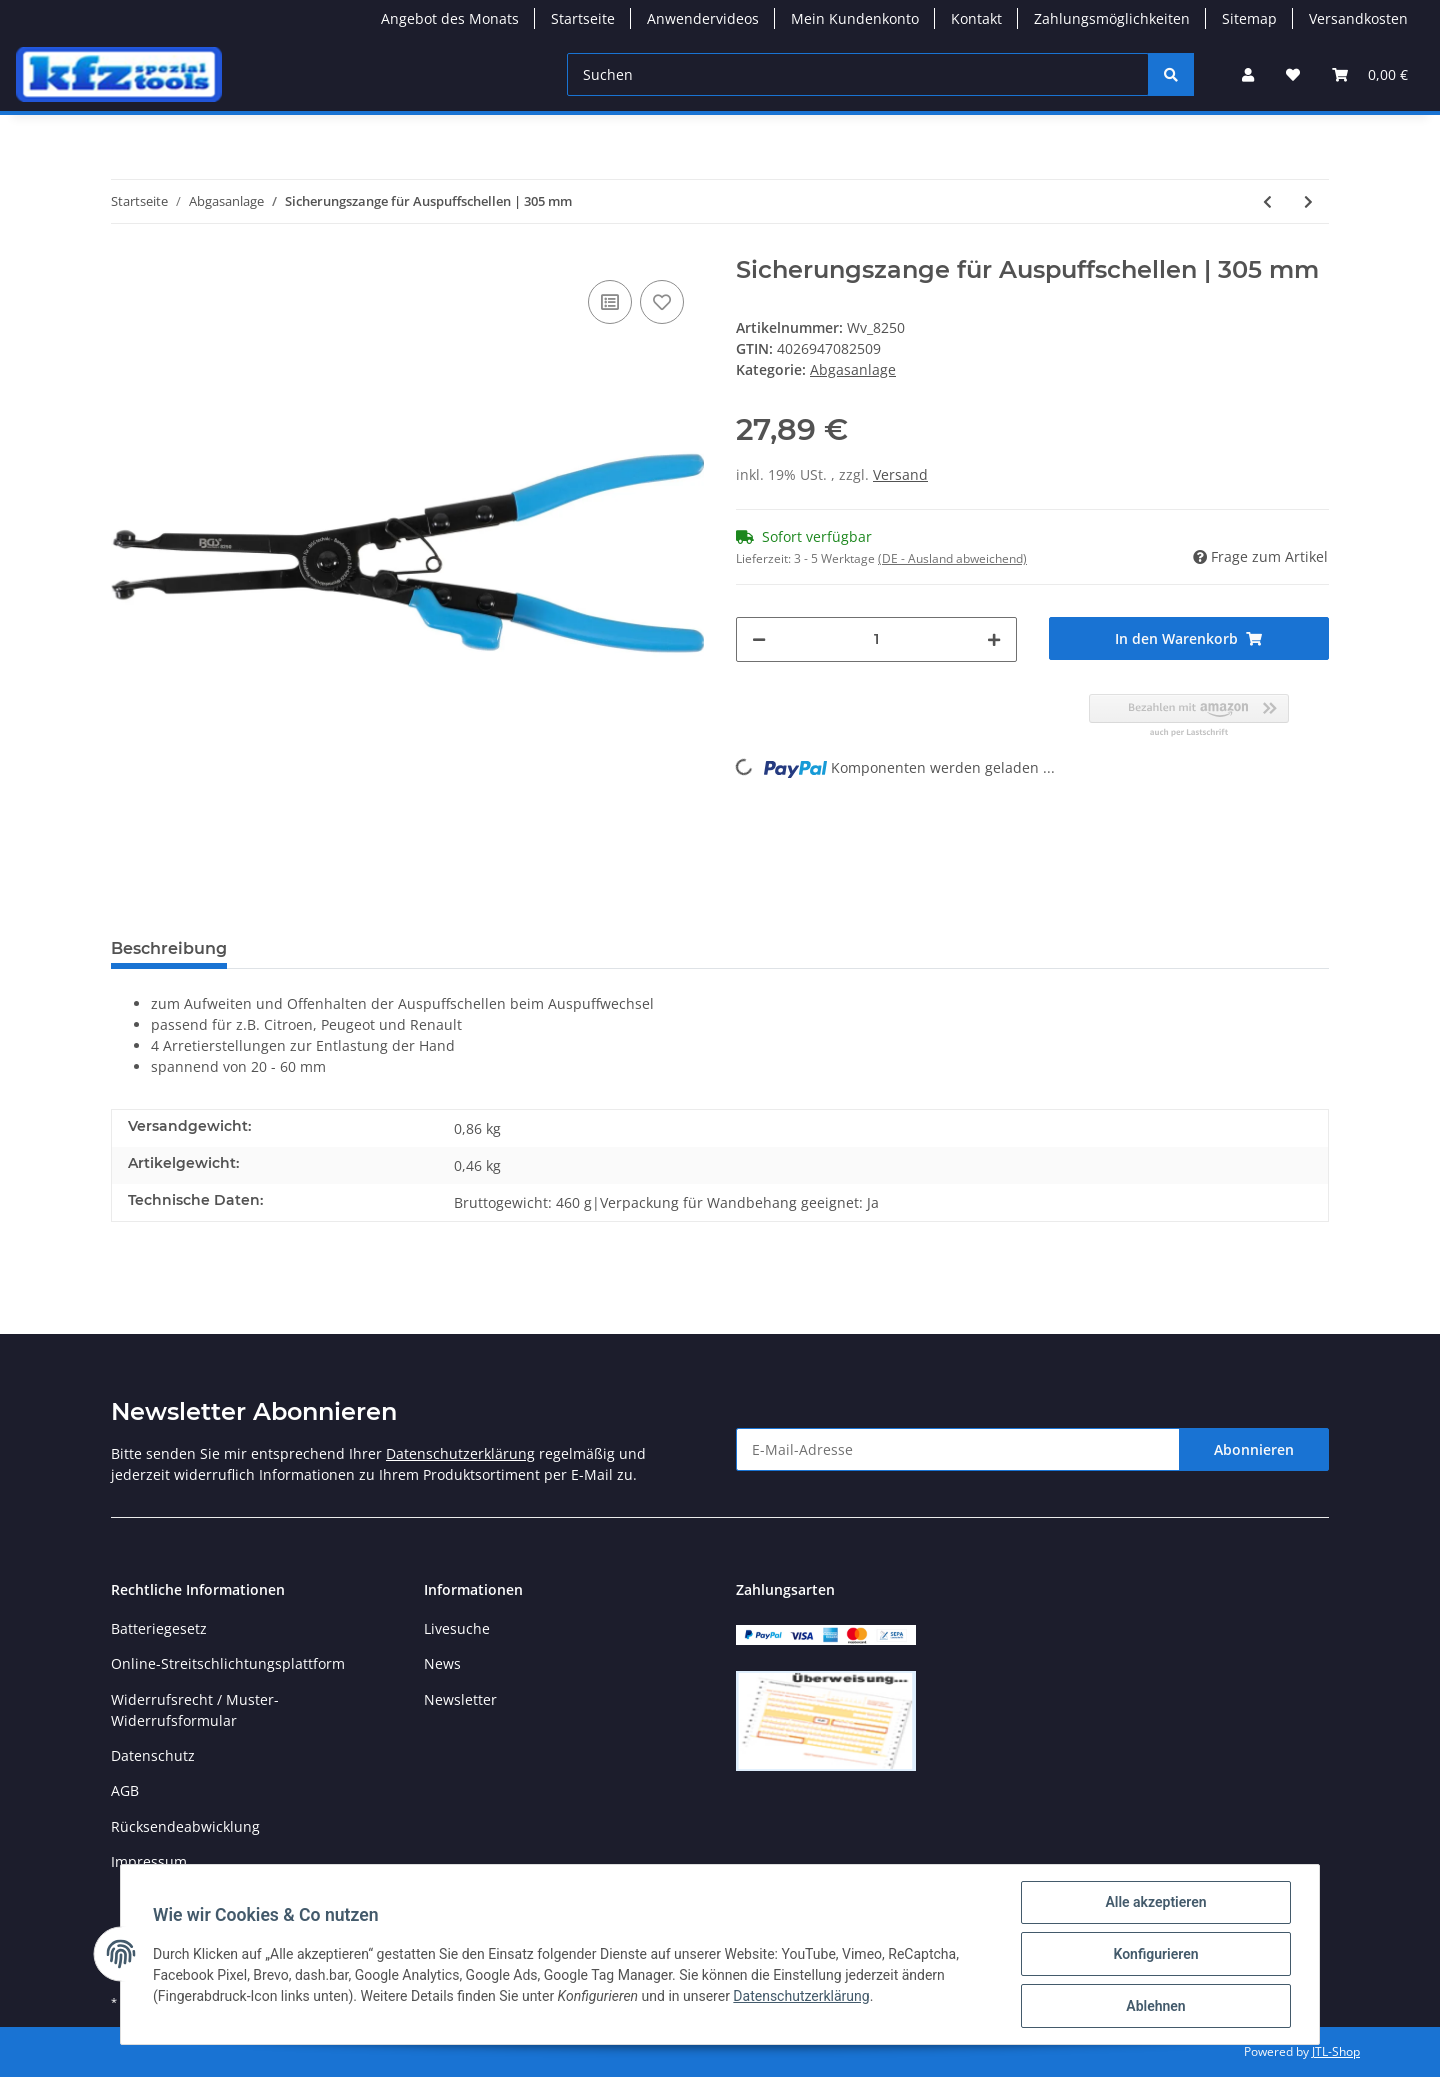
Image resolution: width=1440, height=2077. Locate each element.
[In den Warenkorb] (1189, 638)
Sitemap (1249, 18)
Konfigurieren (1155, 1954)
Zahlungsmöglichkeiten (1112, 18)
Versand (900, 474)
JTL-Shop (1336, 2051)
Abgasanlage (853, 369)
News (442, 1663)
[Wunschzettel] (1293, 74)
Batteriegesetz (159, 1628)
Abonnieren (1254, 1449)
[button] (1248, 74)
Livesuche (457, 1628)
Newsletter (460, 1699)
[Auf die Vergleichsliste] (610, 302)
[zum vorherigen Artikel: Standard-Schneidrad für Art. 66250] (1267, 201)
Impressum (149, 1861)
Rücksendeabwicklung (185, 1826)
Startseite (583, 18)
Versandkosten (1358, 18)
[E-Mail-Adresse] (958, 1449)
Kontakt (976, 18)
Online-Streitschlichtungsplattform (228, 1663)
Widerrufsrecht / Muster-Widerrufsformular (195, 1710)
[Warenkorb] (1370, 74)
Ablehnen (1155, 2006)
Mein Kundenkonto (855, 18)
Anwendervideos (703, 18)
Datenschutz (153, 1755)
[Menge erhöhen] (994, 639)
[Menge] (876, 639)
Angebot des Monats (450, 18)
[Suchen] (858, 74)
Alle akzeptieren (1155, 1902)
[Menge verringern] (759, 639)
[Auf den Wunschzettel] (662, 302)
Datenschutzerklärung (460, 1453)
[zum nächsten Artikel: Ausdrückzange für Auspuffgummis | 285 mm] (1308, 201)
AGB (125, 1790)
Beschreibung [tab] (169, 948)
